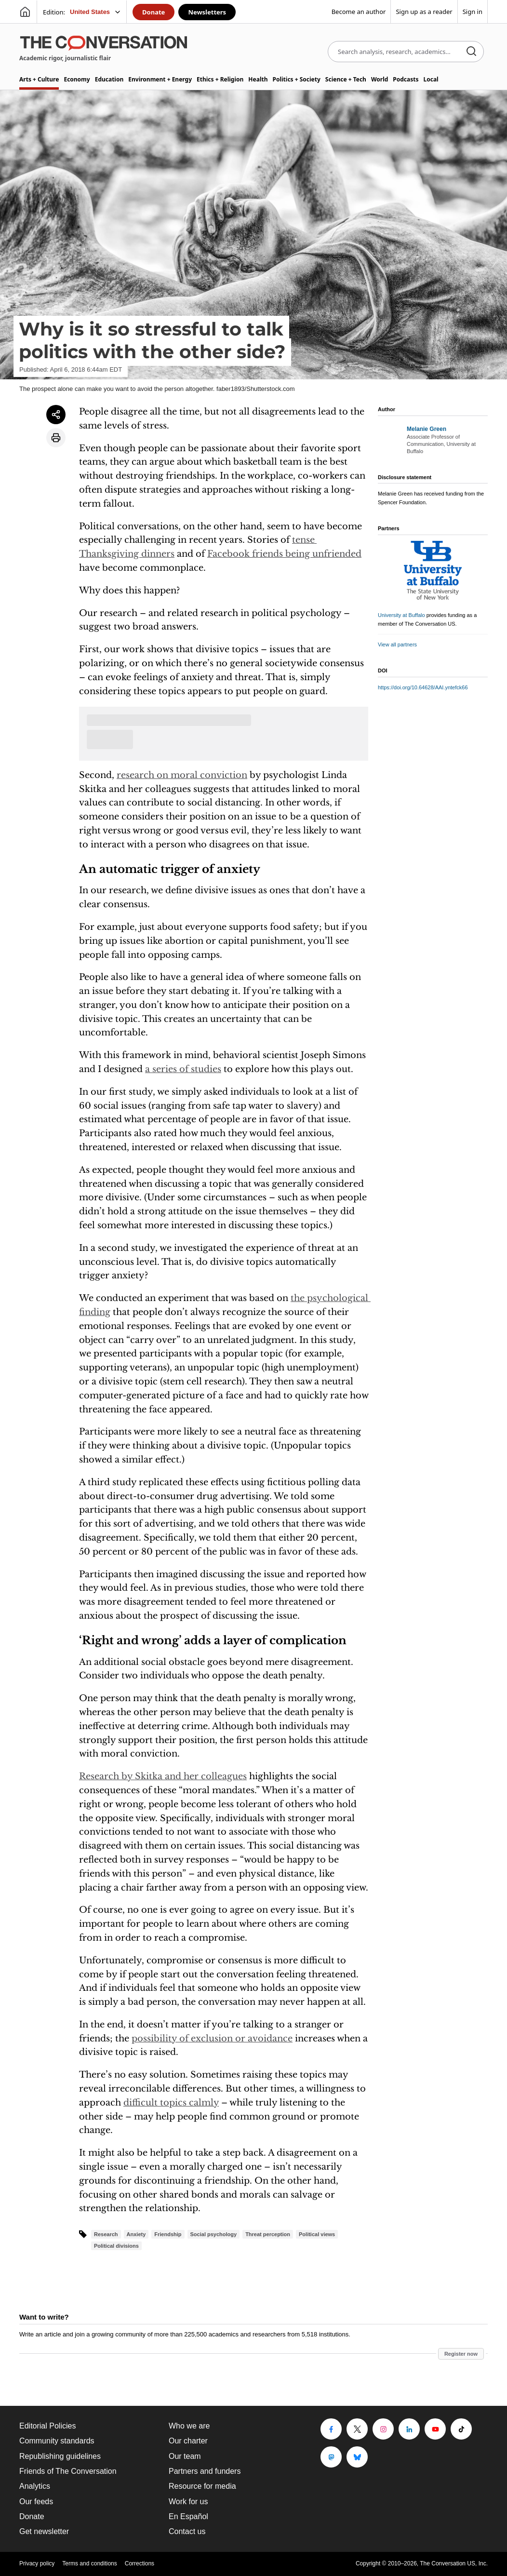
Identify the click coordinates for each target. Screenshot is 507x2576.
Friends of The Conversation (68, 2471)
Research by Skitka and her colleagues (163, 1776)
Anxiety (136, 2234)
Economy (77, 79)
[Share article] (56, 414)
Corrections (139, 2563)
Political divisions (116, 2246)
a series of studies (183, 1069)
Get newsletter (44, 2531)
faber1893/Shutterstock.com (255, 388)
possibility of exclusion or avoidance (212, 2038)
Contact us (187, 2531)
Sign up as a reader (424, 11)
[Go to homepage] (25, 12)
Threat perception (267, 2234)
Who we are (189, 2426)
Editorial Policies (47, 2426)
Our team (185, 2456)
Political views (317, 2234)
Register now (461, 2354)
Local (431, 79)
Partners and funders (204, 2471)
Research (106, 2234)
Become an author (359, 11)
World (379, 79)
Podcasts (405, 79)
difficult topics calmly (171, 2102)
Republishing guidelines (60, 2456)
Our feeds (36, 2501)
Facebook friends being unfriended (284, 554)
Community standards (56, 2441)
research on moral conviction (182, 775)
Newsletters (207, 12)
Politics (296, 79)
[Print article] (56, 437)
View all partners (397, 644)
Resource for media (202, 2486)
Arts (39, 79)
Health (257, 79)
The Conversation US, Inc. (454, 2563)
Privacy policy (36, 2563)
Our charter (188, 2441)
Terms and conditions (89, 2563)
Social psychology (213, 2234)
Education (109, 79)
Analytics (34, 2486)
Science (345, 79)
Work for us (188, 2501)
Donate (153, 12)
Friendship (167, 2234)
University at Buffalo (401, 615)
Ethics (220, 79)
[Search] (471, 52)
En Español (188, 2516)
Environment (160, 79)
